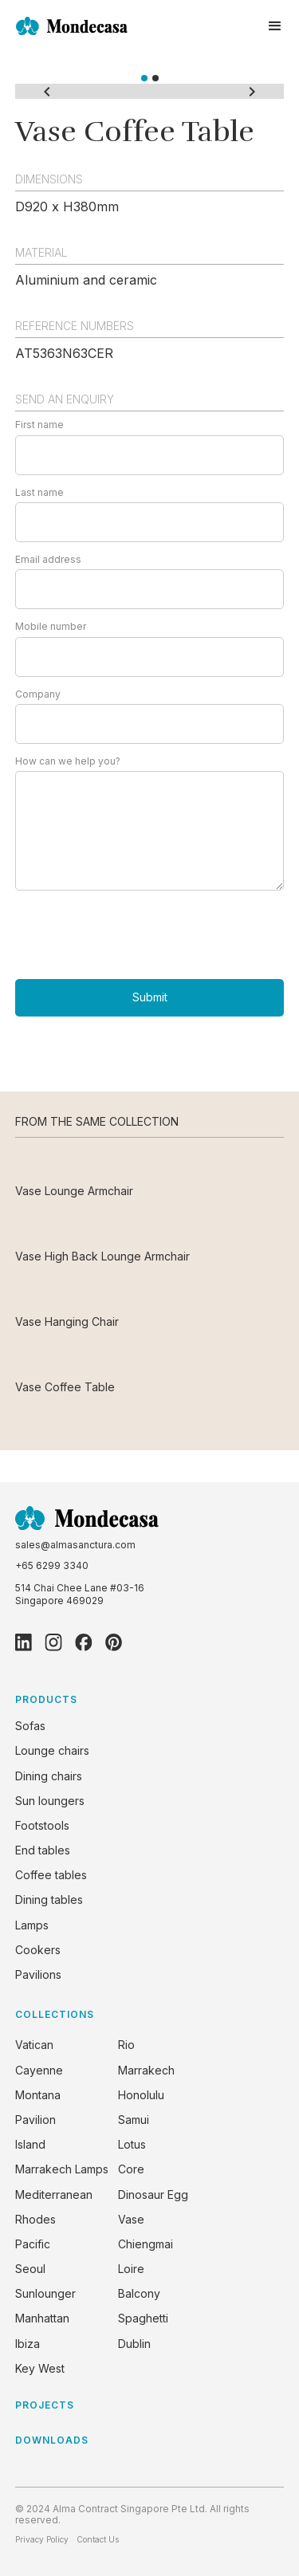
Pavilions (38, 1974)
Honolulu (141, 2095)
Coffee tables (51, 1875)
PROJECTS (44, 2405)
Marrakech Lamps (61, 2169)
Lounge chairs (52, 1750)
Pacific (32, 2244)
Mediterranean (53, 2194)
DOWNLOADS (52, 2440)
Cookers (38, 1950)
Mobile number (50, 626)
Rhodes (35, 2219)
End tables (42, 1850)
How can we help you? (67, 761)
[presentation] (136, 934)
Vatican (34, 2044)
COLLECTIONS (54, 2014)
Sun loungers (50, 1800)
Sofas (30, 1725)
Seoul (30, 2268)
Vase (131, 2219)
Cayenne (39, 2070)
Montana (38, 2095)
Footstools (42, 1825)
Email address (48, 559)
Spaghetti (143, 2318)
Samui (133, 2119)
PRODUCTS (46, 1699)
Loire (131, 2268)
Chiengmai (145, 2244)
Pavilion (35, 2119)
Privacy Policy (42, 2539)
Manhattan (42, 2318)
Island (30, 2144)
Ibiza (27, 2343)
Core (131, 2169)
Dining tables (49, 1899)
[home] (72, 26)
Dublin (134, 2343)
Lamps (32, 1925)
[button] (275, 26)
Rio (126, 2044)
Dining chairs (48, 1776)
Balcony (139, 2293)
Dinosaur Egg (153, 2194)
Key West (40, 2368)
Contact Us (98, 2539)
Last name (39, 492)
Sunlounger (45, 2293)
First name (39, 425)
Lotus (132, 2144)
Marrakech (146, 2070)
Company (38, 694)
